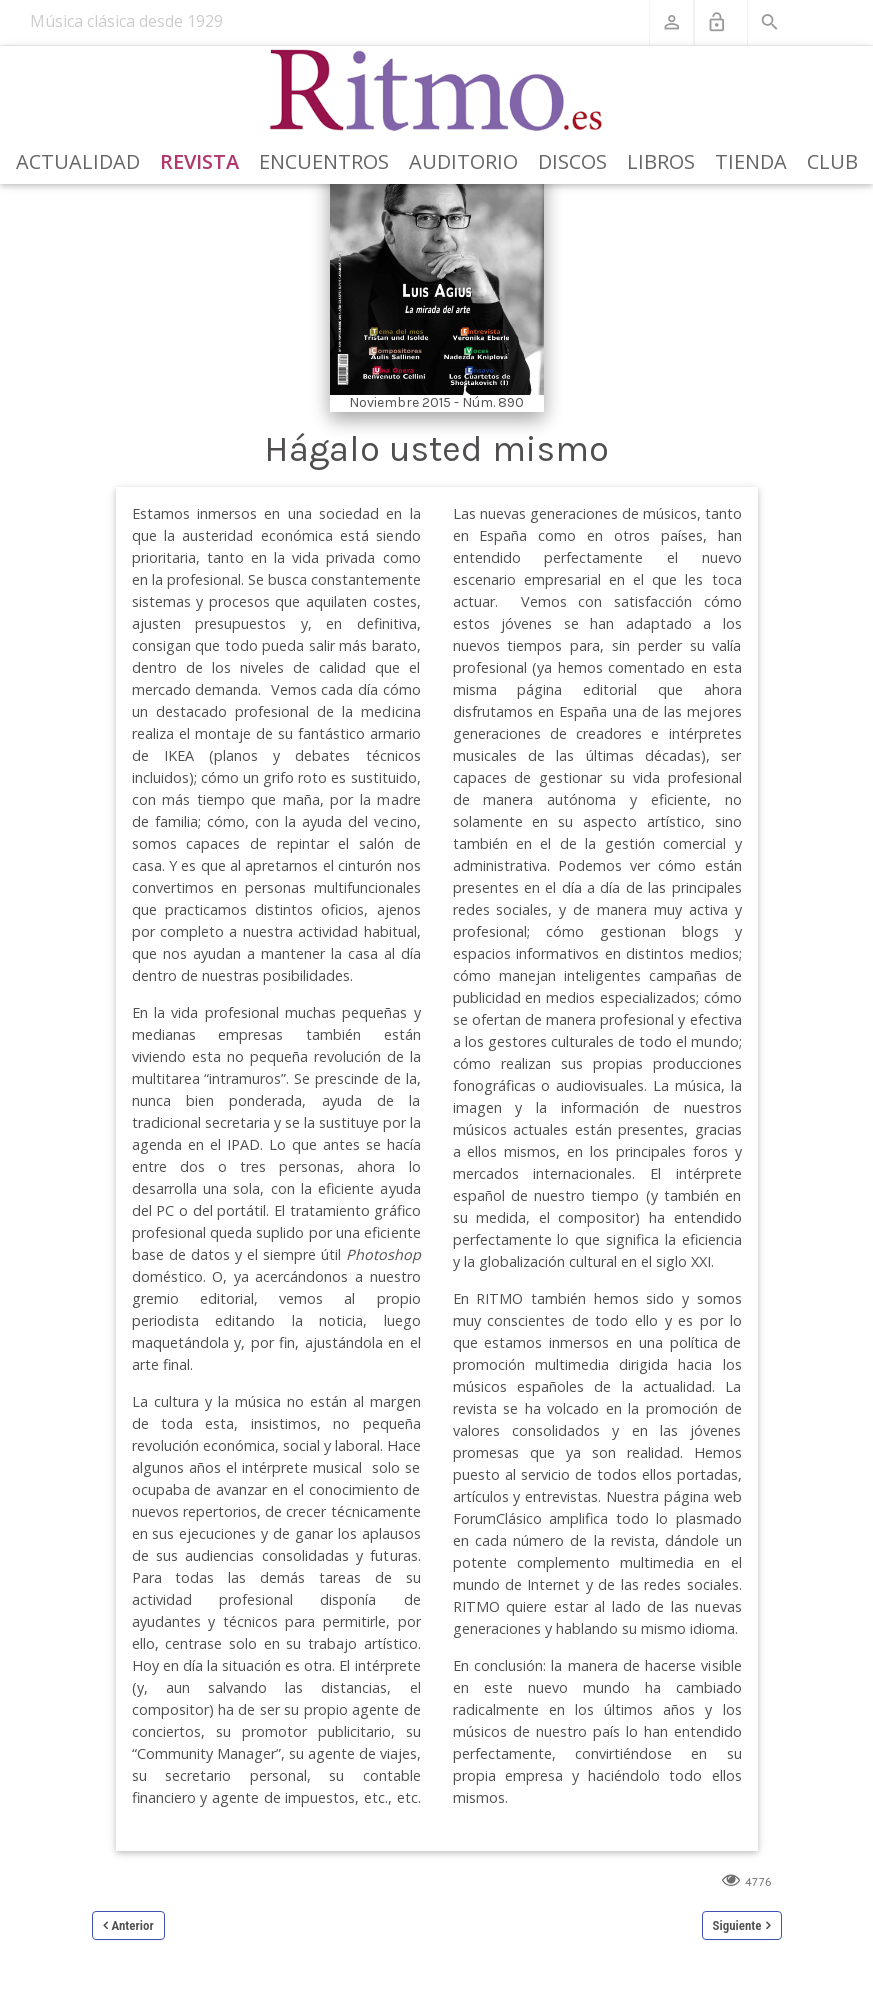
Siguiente (737, 1925)
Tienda (751, 161)
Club (832, 161)
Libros (661, 161)
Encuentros (324, 161)
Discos (572, 161)
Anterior (133, 1925)
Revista (199, 161)
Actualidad (78, 161)
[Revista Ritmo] (436, 91)
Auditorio (463, 161)
